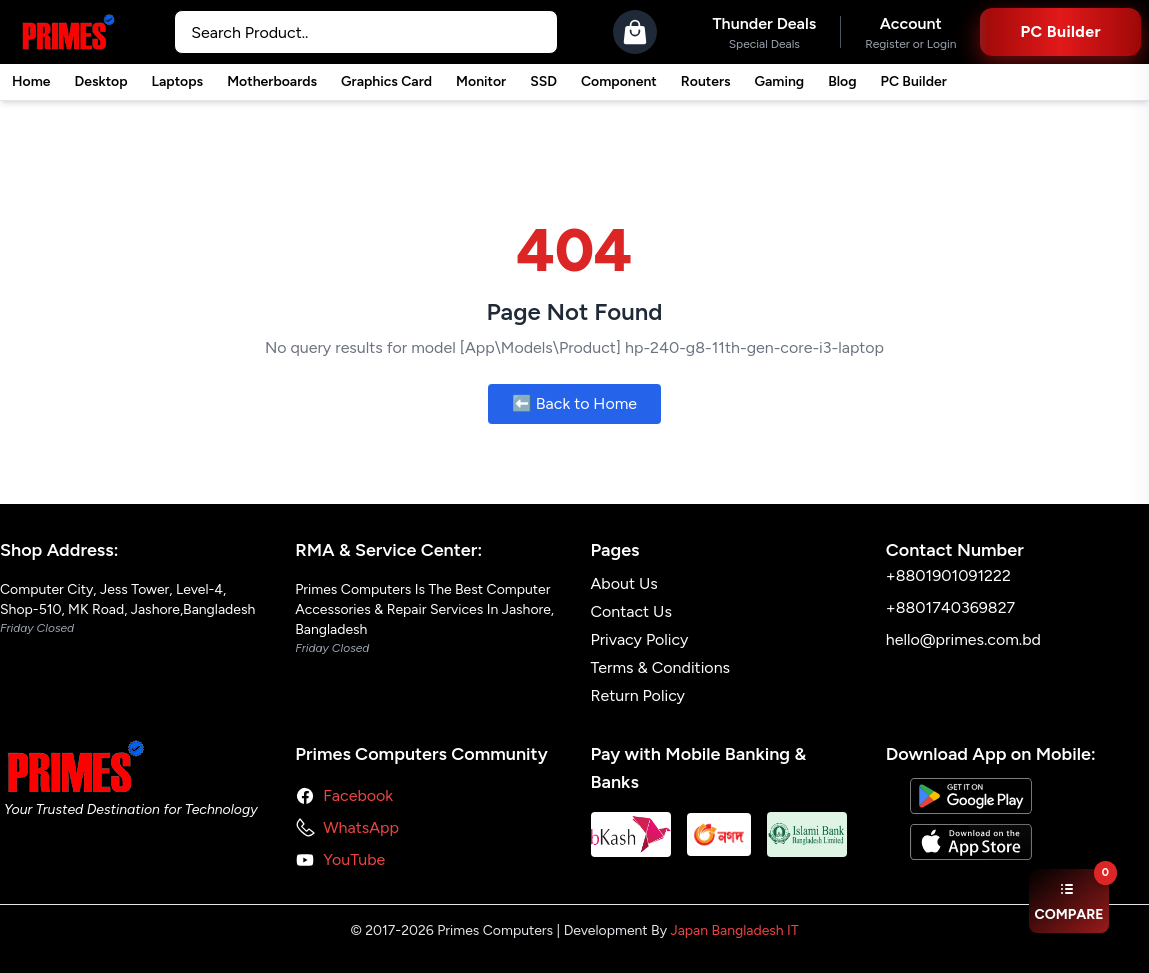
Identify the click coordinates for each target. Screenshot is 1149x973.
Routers (706, 81)
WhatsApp (361, 827)
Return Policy (638, 695)
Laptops (178, 81)
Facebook (358, 795)
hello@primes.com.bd (963, 639)
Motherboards (272, 81)
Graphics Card (386, 81)
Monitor (481, 81)
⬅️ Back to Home (574, 403)
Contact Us (631, 611)
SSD (543, 81)
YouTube (354, 859)
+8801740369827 (950, 607)
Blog (842, 81)
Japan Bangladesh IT (734, 930)
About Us (624, 583)
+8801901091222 (948, 575)
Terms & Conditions (661, 667)
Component (619, 81)
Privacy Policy (640, 639)
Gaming (780, 81)
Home (31, 81)
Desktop (100, 81)
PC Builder (914, 81)
